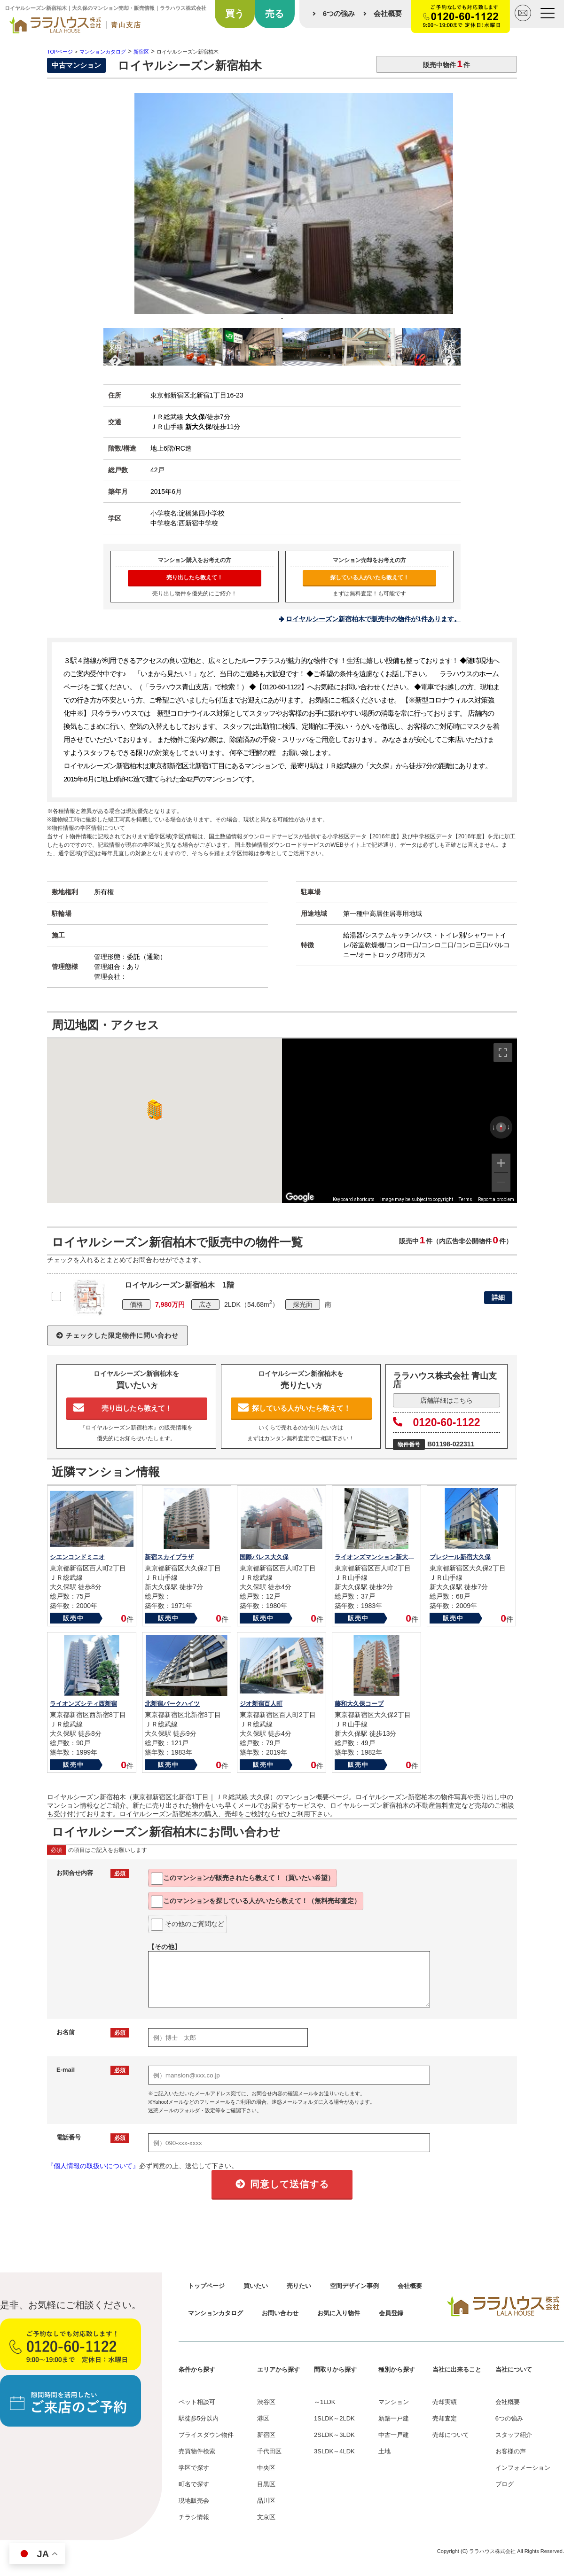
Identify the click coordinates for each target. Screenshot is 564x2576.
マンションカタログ (215, 2313)
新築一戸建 (393, 2418)
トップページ (206, 2285)
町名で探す (194, 2484)
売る (274, 13)
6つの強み (339, 13)
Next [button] (449, 345)
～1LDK (325, 2401)
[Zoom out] (501, 1182)
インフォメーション (522, 2467)
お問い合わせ (280, 2313)
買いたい (255, 2285)
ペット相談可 (197, 2401)
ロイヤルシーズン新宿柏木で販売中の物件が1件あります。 (373, 619)
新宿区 (266, 2434)
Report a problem (496, 1199)
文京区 (266, 2517)
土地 (384, 2451)
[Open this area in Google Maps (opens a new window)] (299, 1197)
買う (234, 13)
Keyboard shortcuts (354, 1199)
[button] (152, 1110)
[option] (282, 210)
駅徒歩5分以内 (199, 2418)
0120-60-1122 (436, 1422)
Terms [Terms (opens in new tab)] (465, 1199)
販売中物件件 (446, 63)
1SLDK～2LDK (334, 2418)
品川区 (266, 2500)
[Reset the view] (501, 1127)
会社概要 (388, 13)
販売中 (73, 1618)
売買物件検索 (197, 2451)
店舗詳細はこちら (446, 1400)
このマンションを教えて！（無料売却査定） (255, 1902)
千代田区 (269, 2451)
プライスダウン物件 (206, 2434)
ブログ (504, 2484)
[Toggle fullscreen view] (503, 1052)
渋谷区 (266, 2401)
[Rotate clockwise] (509, 1127)
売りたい (299, 2285)
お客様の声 (510, 2451)
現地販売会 (194, 2500)
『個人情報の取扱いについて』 (93, 2166)
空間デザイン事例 (354, 2285)
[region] (399, 1120)
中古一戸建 (393, 2434)
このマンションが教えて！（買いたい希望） (242, 1879)
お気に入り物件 (338, 2313)
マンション (393, 2401)
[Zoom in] (501, 1163)
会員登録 (391, 2313)
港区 (263, 2418)
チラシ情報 (194, 2517)
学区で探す (194, 2467)
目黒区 (266, 2484)
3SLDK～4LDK (334, 2451)
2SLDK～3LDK (334, 2434)
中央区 (266, 2467)
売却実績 (444, 2401)
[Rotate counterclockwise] (493, 1127)
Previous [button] (115, 345)
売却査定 (444, 2418)
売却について (450, 2434)
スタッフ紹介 (513, 2434)
